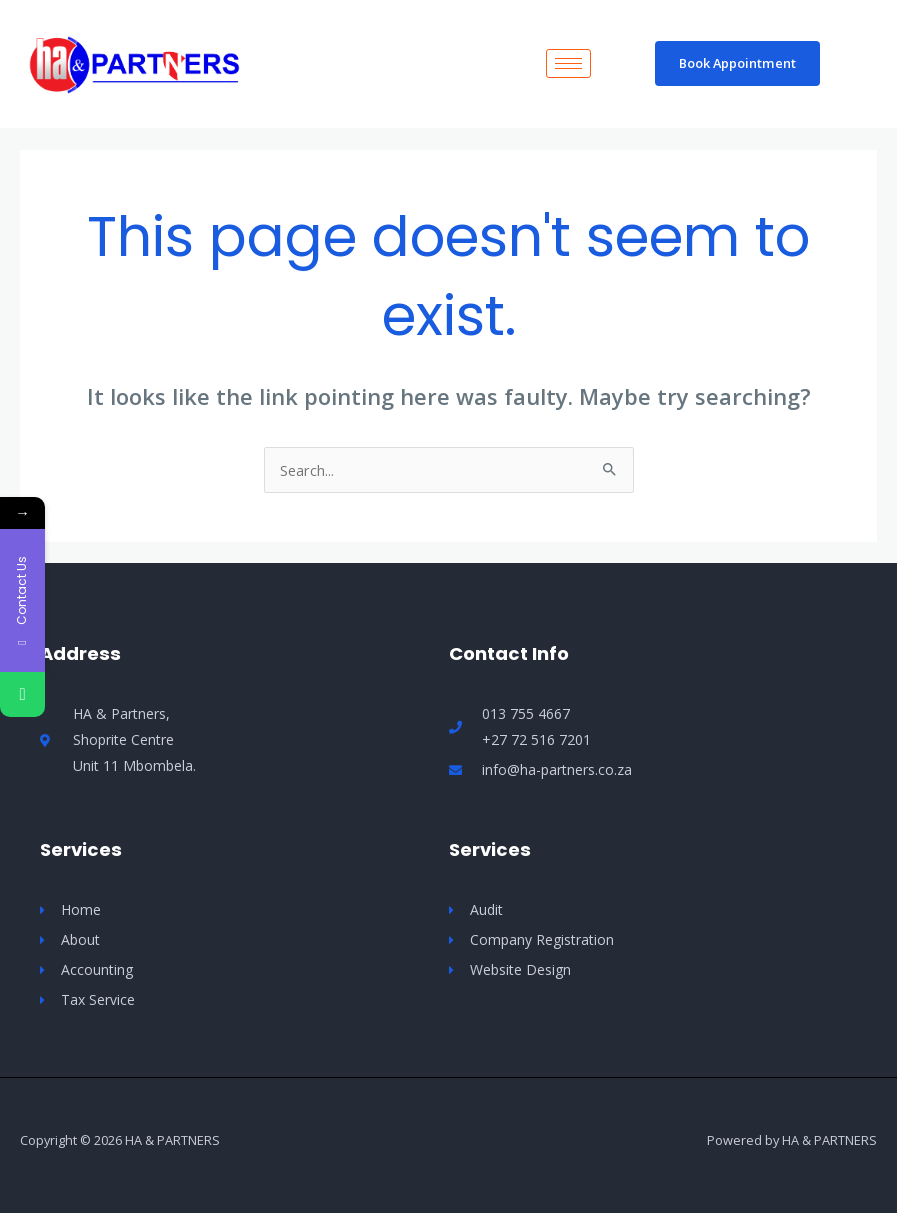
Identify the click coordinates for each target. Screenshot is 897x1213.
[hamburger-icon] (568, 63)
